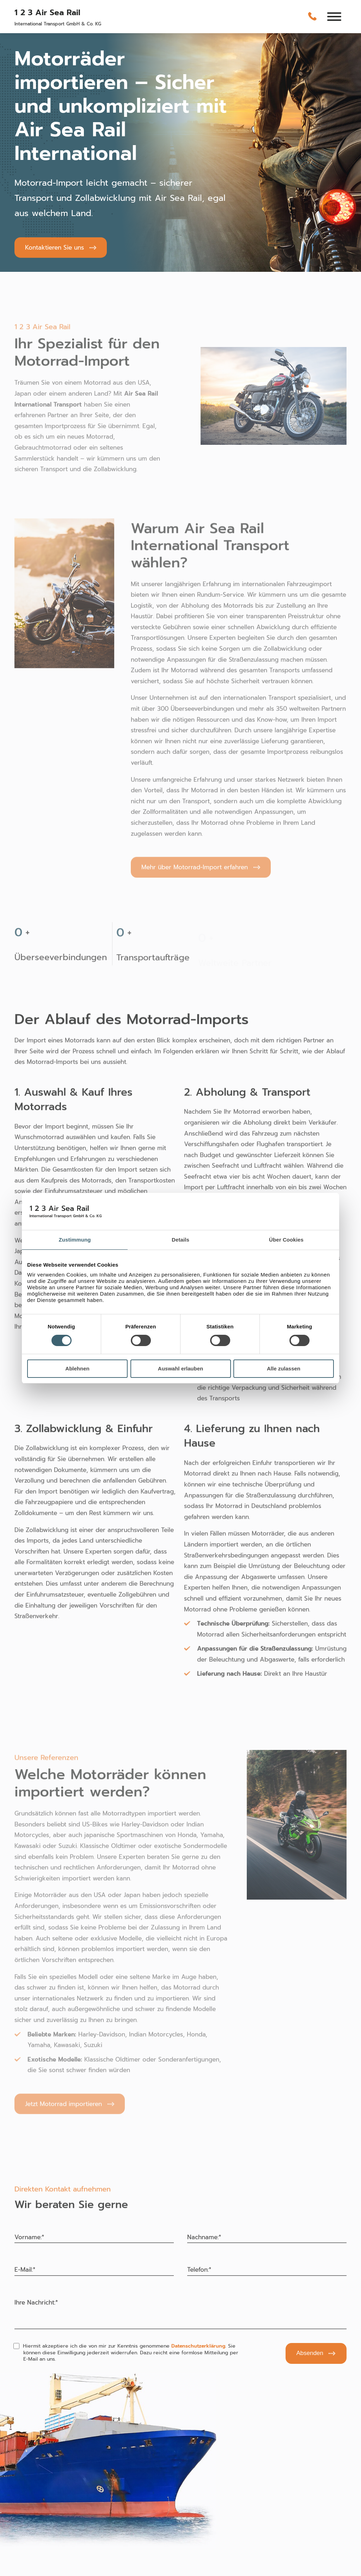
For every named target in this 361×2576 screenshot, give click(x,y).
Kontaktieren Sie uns (54, 247)
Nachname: (204, 2237)
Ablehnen (77, 1368)
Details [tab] (180, 1240)
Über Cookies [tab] (286, 1240)
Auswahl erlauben (180, 1368)
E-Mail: (24, 2269)
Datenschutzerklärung (198, 2346)
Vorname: (29, 2237)
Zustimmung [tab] (75, 1240)
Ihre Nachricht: (36, 2302)
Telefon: (199, 2269)
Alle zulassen (283, 1368)
